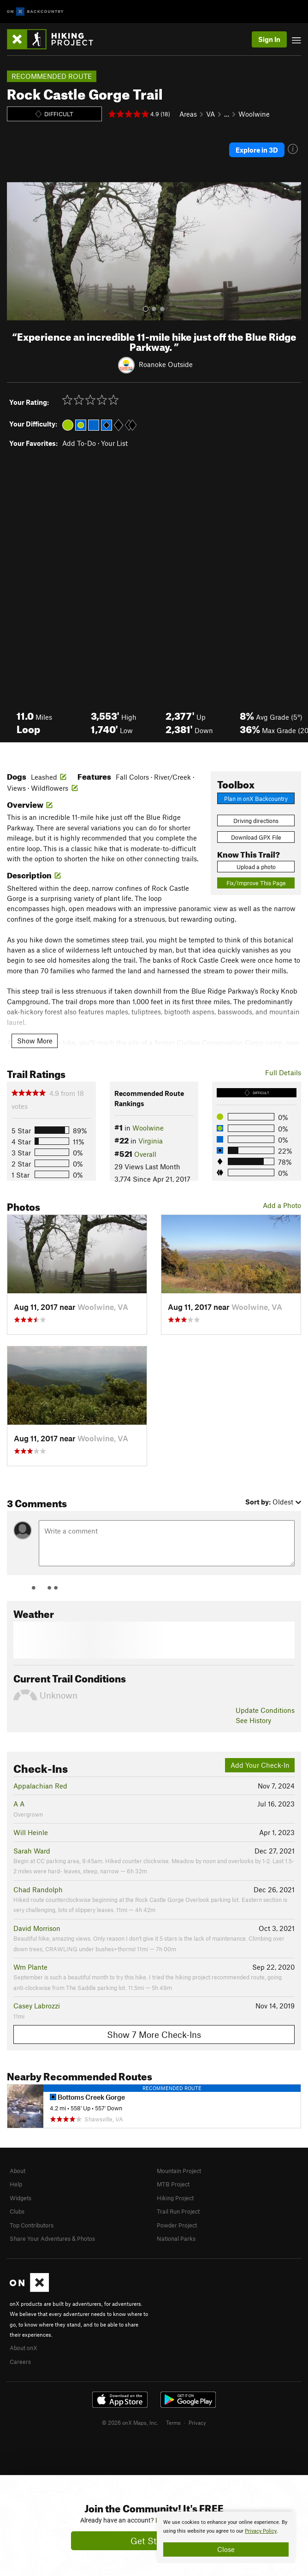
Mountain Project (179, 2170)
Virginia (150, 1141)
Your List (114, 443)
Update (265, 1710)
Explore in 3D (257, 150)
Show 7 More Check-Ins (154, 2034)
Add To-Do (79, 443)
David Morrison (36, 1928)
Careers (20, 2361)
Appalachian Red (40, 1786)
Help (16, 2184)
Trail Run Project (178, 2211)
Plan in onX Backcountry (256, 798)
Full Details (283, 1072)
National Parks (176, 2238)
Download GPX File (256, 837)
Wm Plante (30, 1967)
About (17, 2170)
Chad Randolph (38, 1889)
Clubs (17, 2211)
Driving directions (255, 820)
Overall (145, 1154)
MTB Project (173, 2184)
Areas (188, 114)
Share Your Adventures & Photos (52, 2238)
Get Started (154, 2540)
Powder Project (177, 2225)
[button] (16, 251)
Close (226, 2549)
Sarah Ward (31, 1851)
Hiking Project (175, 2198)
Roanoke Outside (166, 364)
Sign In (269, 39)
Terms (173, 2422)
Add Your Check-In (260, 1765)
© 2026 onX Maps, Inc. (130, 2422)
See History (253, 1720)
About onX (23, 2347)
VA (210, 114)
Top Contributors (31, 2225)
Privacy (197, 2422)
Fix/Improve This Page (256, 883)
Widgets (20, 2198)
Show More (35, 1040)
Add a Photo (282, 1205)
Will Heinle (30, 1832)
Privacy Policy (261, 2531)
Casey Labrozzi (36, 2006)
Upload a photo (256, 867)
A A (18, 1804)
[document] (226, 2537)
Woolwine (254, 114)
